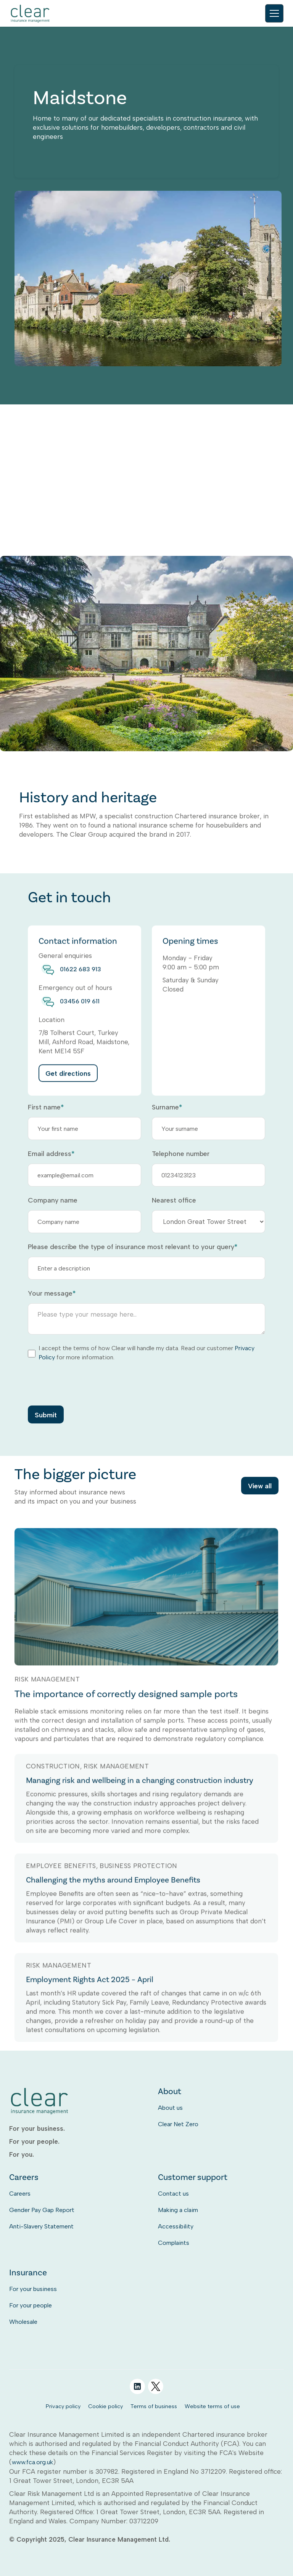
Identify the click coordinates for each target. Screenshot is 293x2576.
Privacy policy (63, 2406)
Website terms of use (212, 2406)
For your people (30, 2305)
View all (260, 1487)
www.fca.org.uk (32, 2462)
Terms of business (153, 2406)
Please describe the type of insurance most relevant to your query (132, 1247)
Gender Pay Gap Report (41, 2210)
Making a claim (178, 2210)
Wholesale (23, 2321)
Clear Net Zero (178, 2124)
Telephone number (180, 1154)
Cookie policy (105, 2406)
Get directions (68, 1088)
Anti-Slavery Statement (41, 2226)
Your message (52, 1293)
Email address (51, 1154)
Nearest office (174, 1200)
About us (170, 2107)
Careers (20, 2193)
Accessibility (175, 2226)
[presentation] (86, 1383)
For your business (33, 2289)
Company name (52, 1200)
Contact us (173, 2193)
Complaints (173, 2242)
